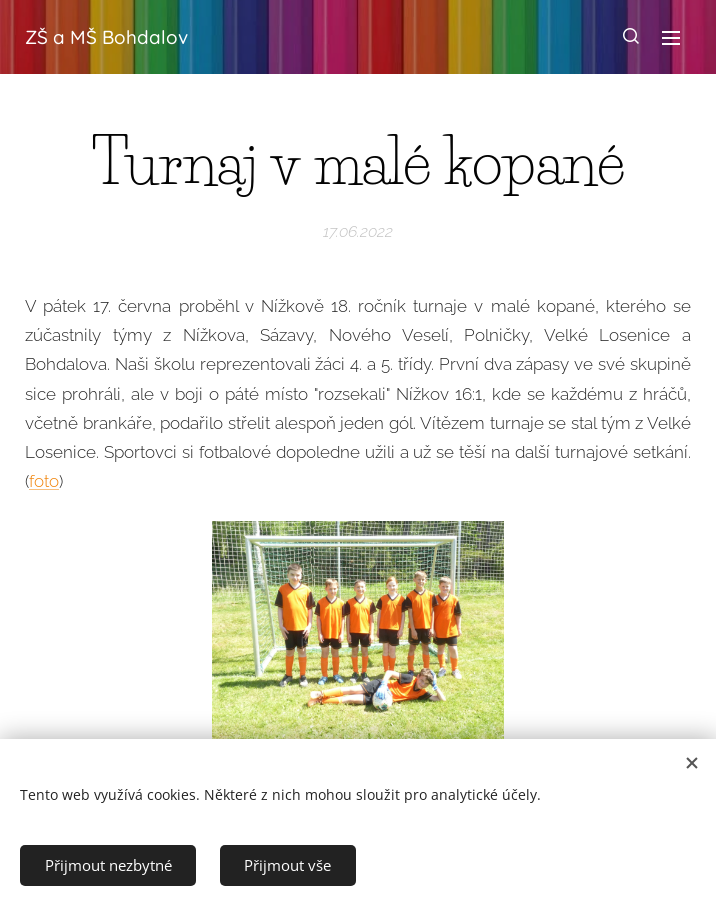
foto (44, 482)
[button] (631, 37)
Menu (671, 38)
